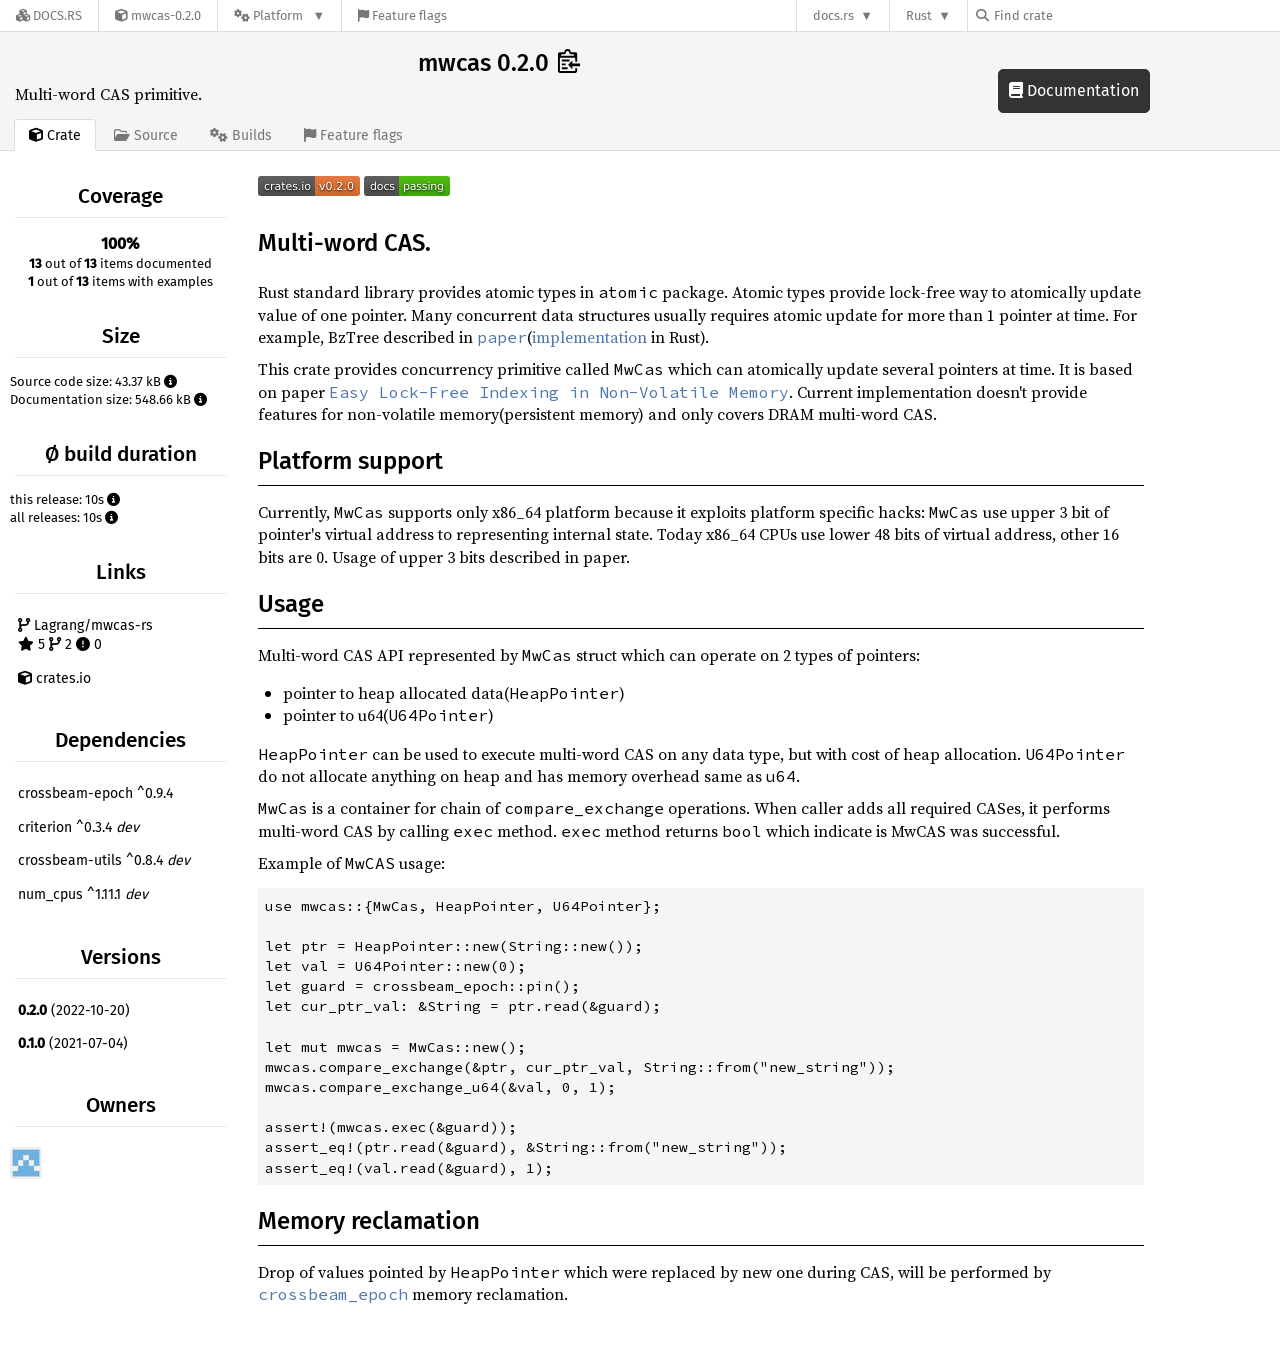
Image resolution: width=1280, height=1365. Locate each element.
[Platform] (279, 15)
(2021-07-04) (73, 1043)
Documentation (1074, 90)
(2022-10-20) (74, 1010)
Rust (919, 15)
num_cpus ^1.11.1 (83, 894)
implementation (589, 337)
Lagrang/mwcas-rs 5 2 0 (85, 635)
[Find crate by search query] (1076, 15)
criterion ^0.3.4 (78, 827)
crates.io (54, 678)
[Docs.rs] (49, 15)
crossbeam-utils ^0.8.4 (104, 860)
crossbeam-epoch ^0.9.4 (95, 793)
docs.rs (833, 15)
